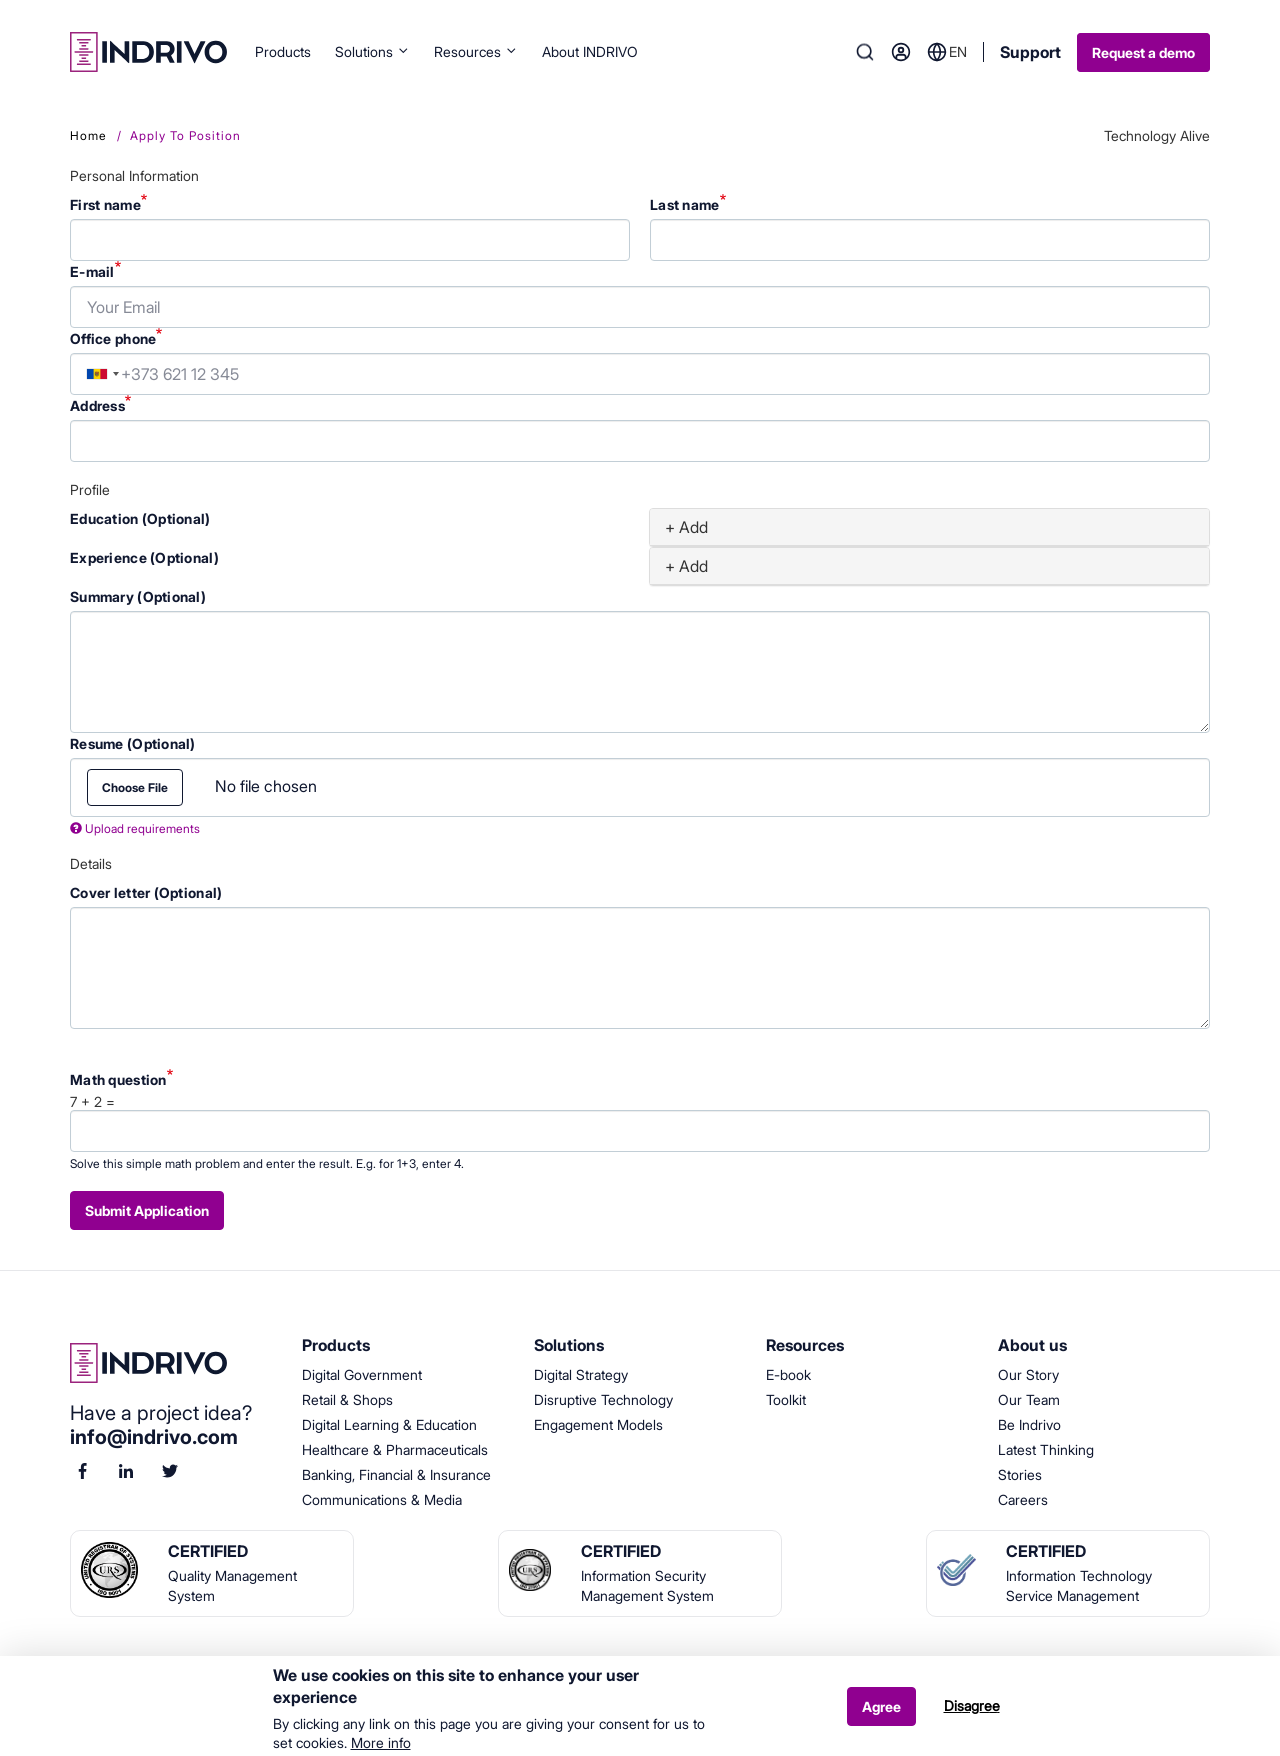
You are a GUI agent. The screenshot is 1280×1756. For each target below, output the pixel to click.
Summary (138, 596)
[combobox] (103, 374)
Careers (1023, 1499)
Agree (881, 1712)
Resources (476, 51)
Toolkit (786, 1399)
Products (283, 51)
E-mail (92, 271)
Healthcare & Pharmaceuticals (395, 1449)
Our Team (1029, 1399)
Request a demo (1143, 52)
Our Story (1028, 1374)
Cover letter (146, 892)
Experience (144, 557)
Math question (118, 1079)
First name (105, 204)
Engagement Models (598, 1424)
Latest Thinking (1046, 1449)
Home (88, 135)
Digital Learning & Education (389, 1424)
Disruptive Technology (603, 1399)
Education (140, 518)
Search (865, 52)
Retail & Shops (347, 1399)
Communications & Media (382, 1499)
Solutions (372, 51)
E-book (788, 1374)
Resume (133, 743)
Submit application (147, 1210)
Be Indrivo (1029, 1424)
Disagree (972, 1712)
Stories (1020, 1474)
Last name (685, 204)
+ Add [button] (686, 527)
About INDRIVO (590, 51)
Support (1030, 52)
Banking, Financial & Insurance (396, 1474)
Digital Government (362, 1374)
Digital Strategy (581, 1374)
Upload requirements (135, 828)
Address (97, 405)
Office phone (113, 338)
